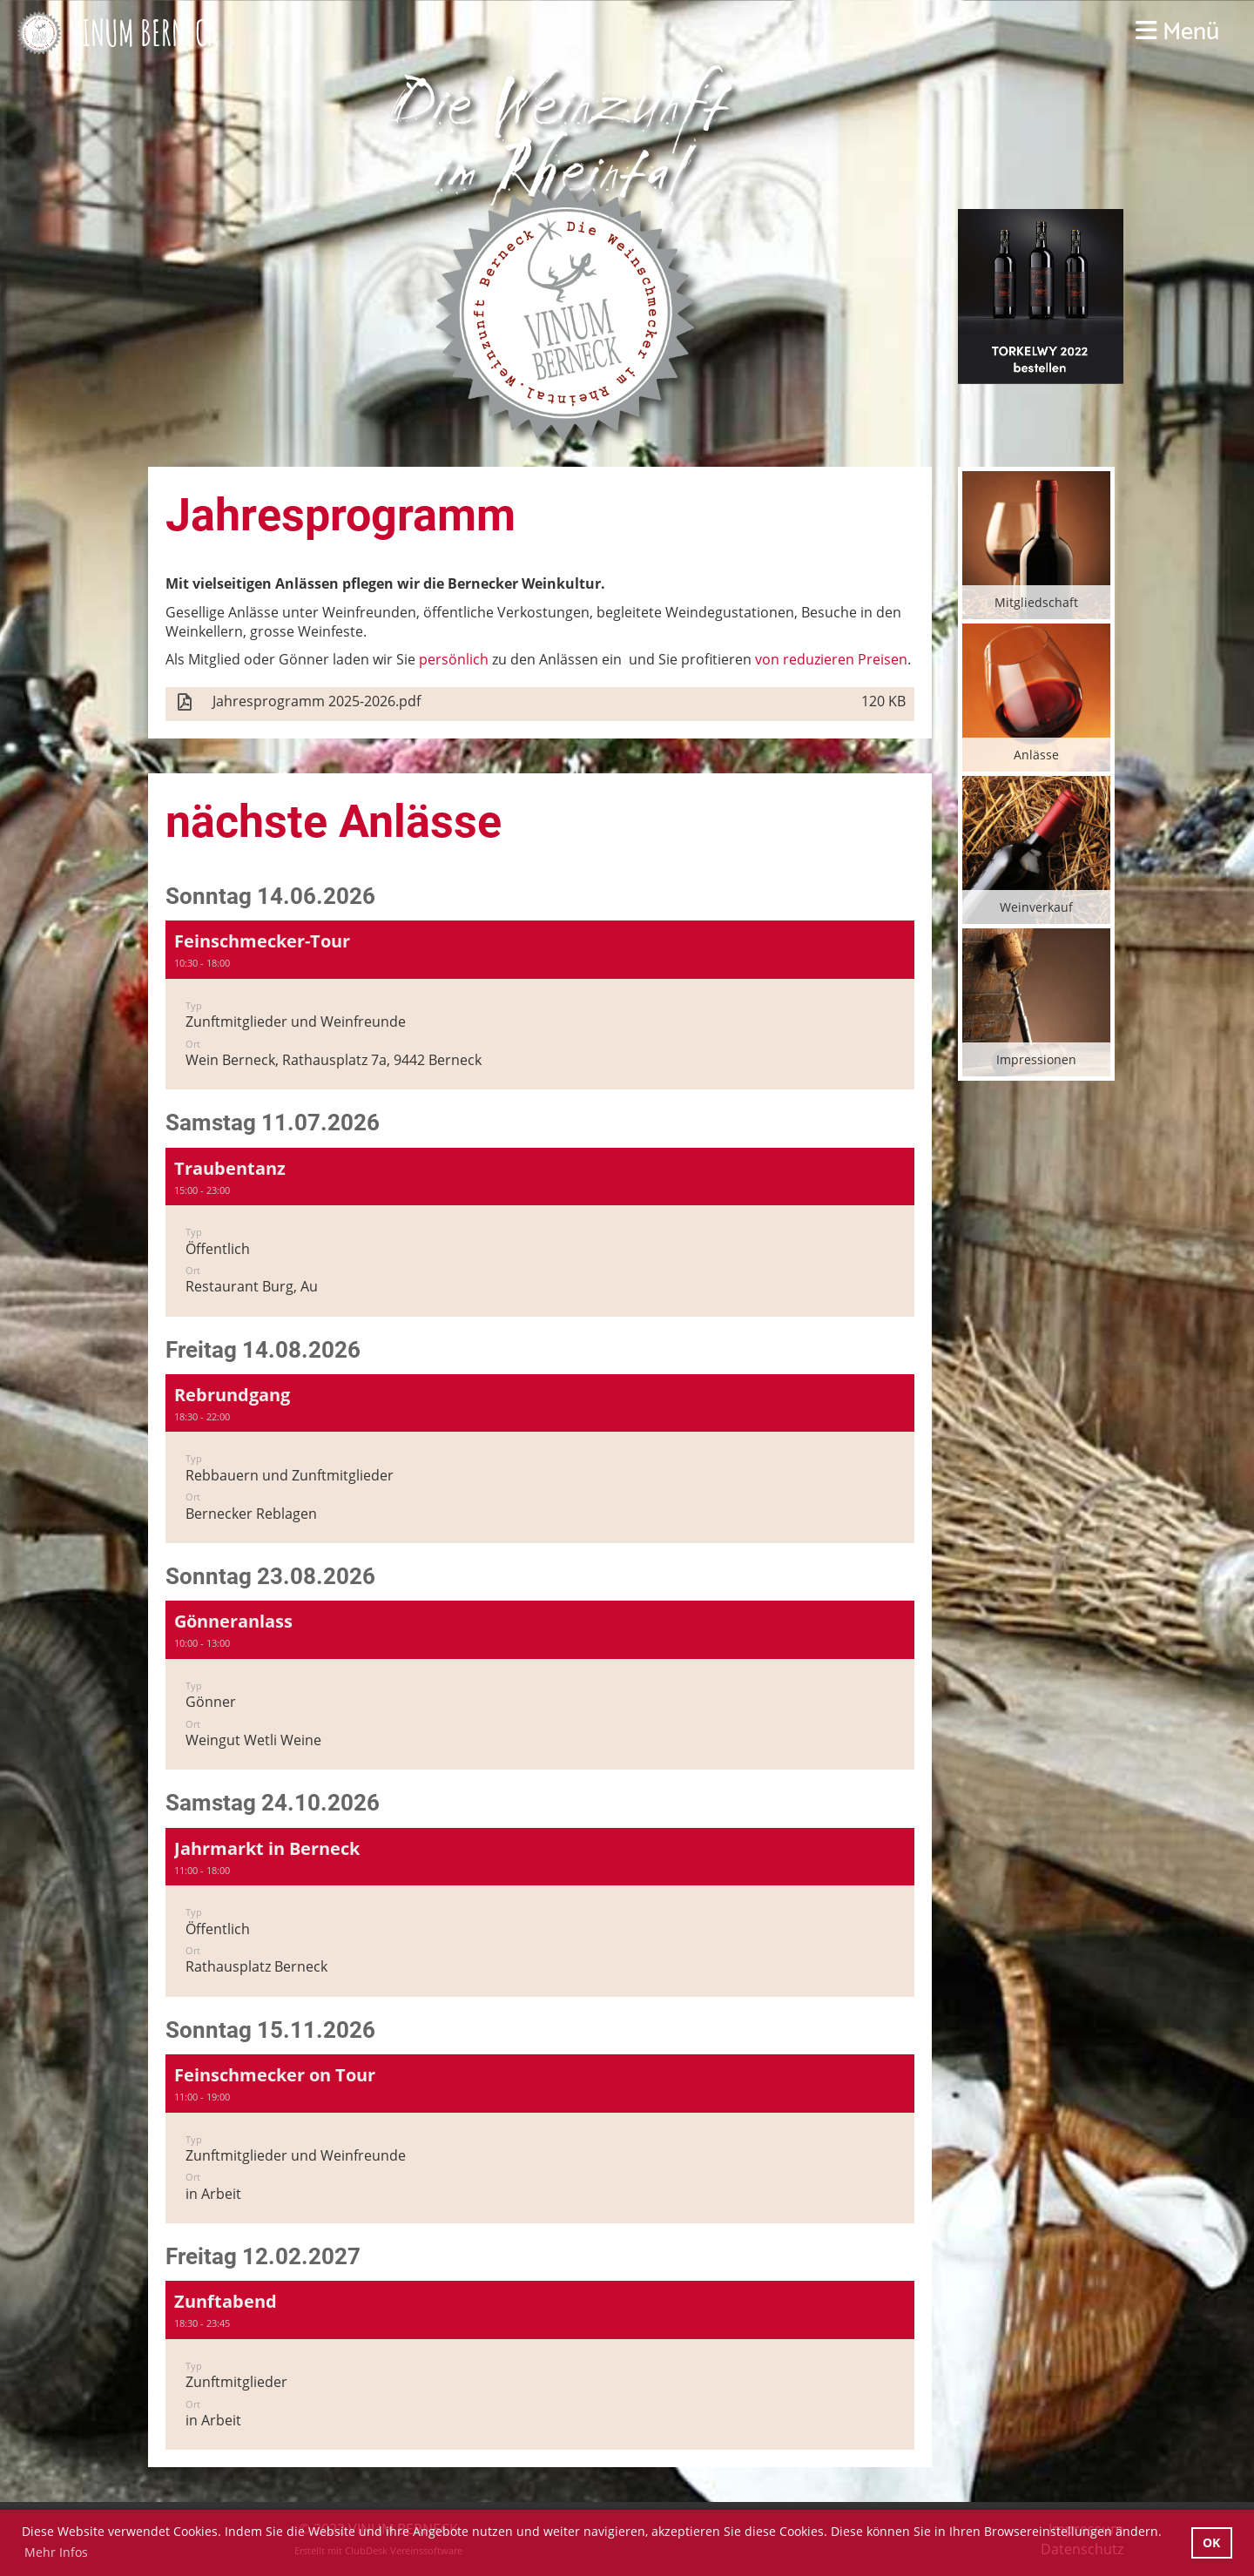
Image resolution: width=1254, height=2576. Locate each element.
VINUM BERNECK (144, 32)
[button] (539, 1004)
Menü (1177, 33)
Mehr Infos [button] (56, 2552)
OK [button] (1211, 2542)
